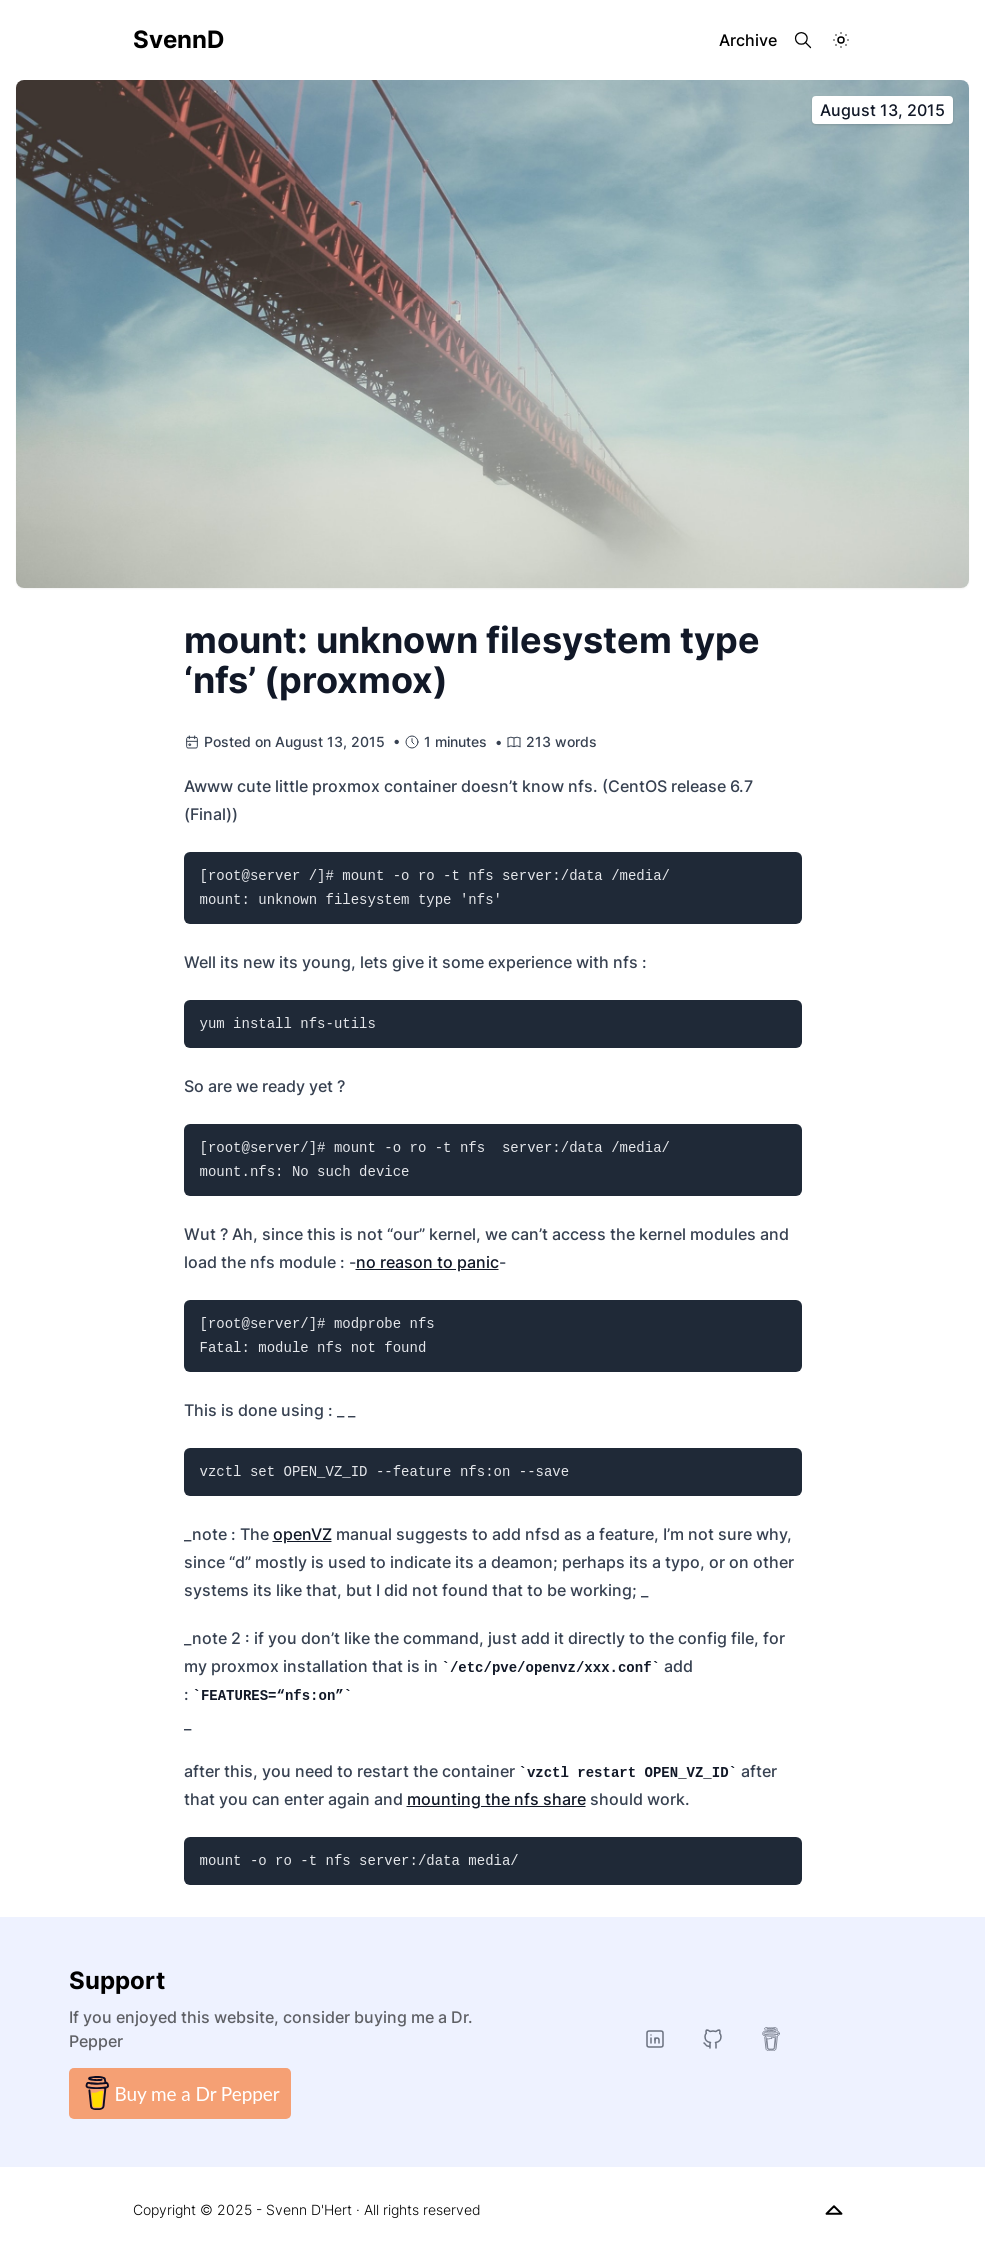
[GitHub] (713, 2039)
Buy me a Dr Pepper (180, 2093)
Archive (748, 40)
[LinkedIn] (655, 2039)
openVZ (302, 1534)
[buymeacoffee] (771, 2039)
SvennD (178, 39)
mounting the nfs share (496, 1799)
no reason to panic (427, 1262)
